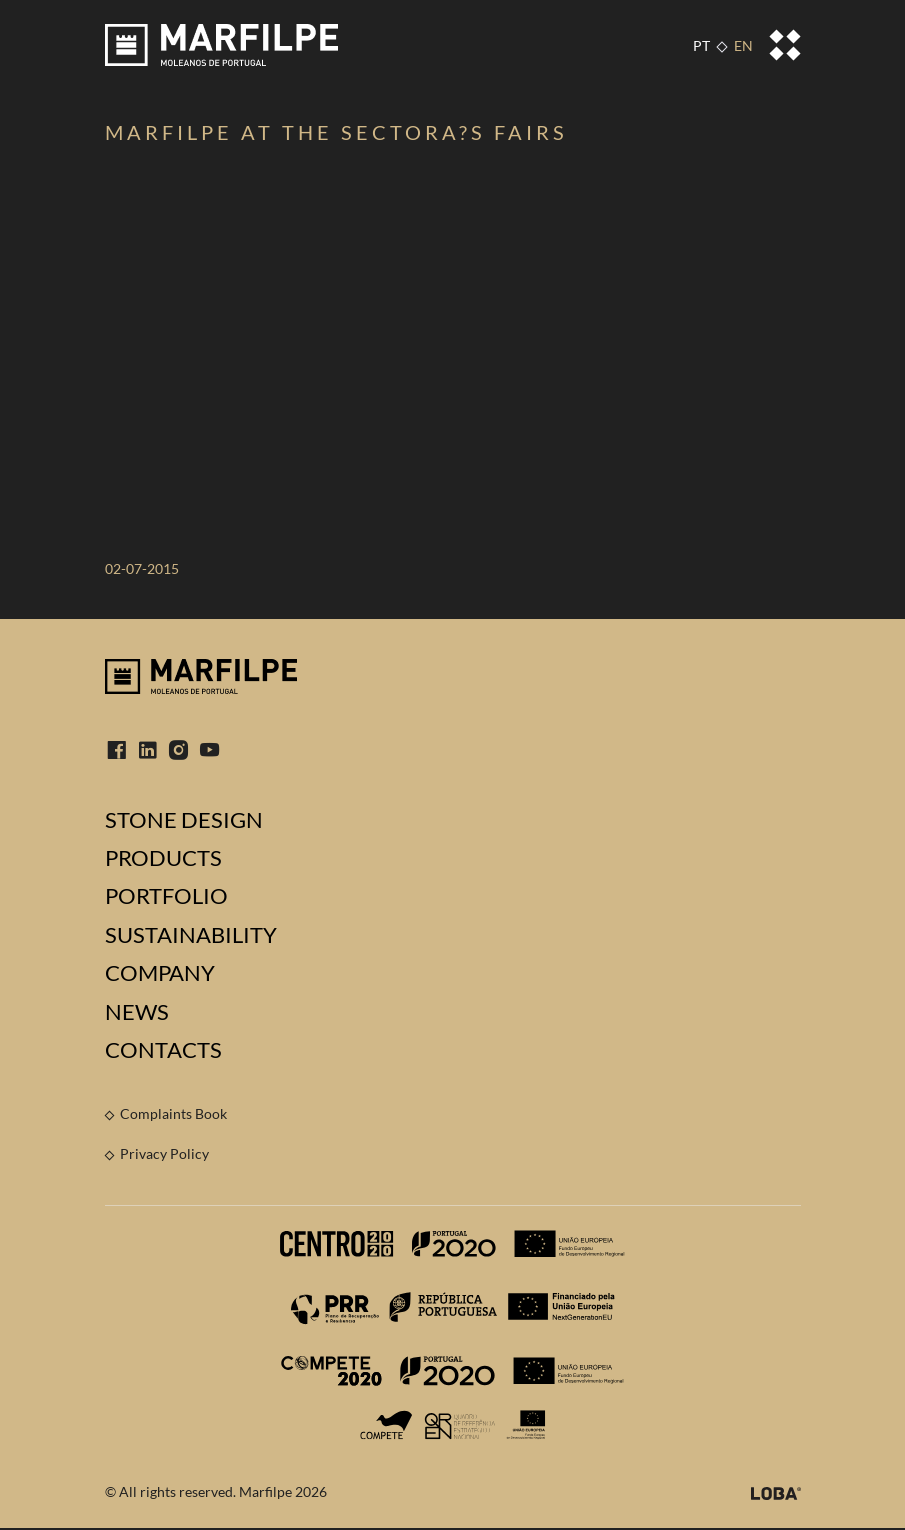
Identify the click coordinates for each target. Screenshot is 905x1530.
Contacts (163, 1050)
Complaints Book (173, 1113)
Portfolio (166, 896)
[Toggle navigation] (785, 45)
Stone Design (184, 820)
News (137, 1012)
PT (701, 45)
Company (160, 973)
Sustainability (191, 935)
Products (163, 858)
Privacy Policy (164, 1153)
